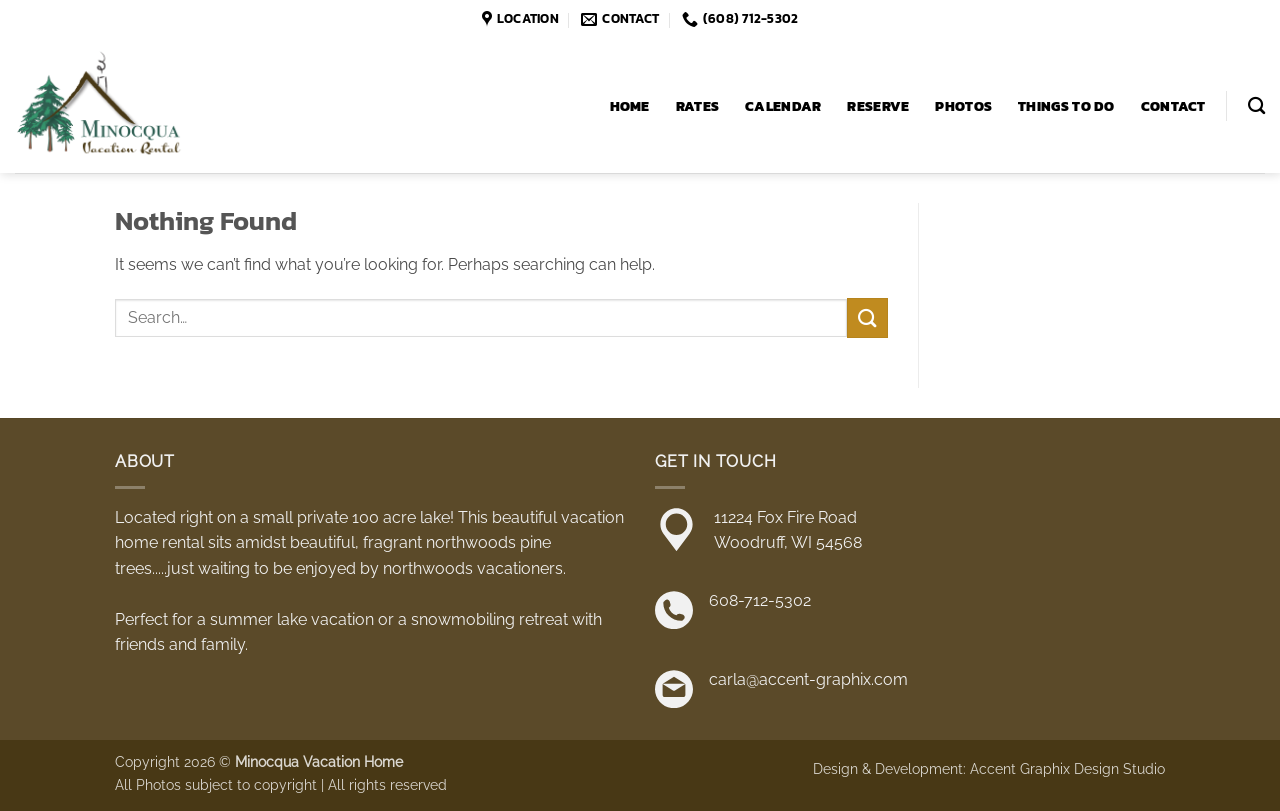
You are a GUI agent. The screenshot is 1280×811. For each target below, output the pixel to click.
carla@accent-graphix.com (808, 679)
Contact (1173, 106)
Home (630, 106)
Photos (963, 106)
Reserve (878, 106)
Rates (697, 106)
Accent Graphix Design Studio (1067, 768)
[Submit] (867, 317)
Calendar (783, 106)
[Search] (1256, 106)
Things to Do (1066, 106)
